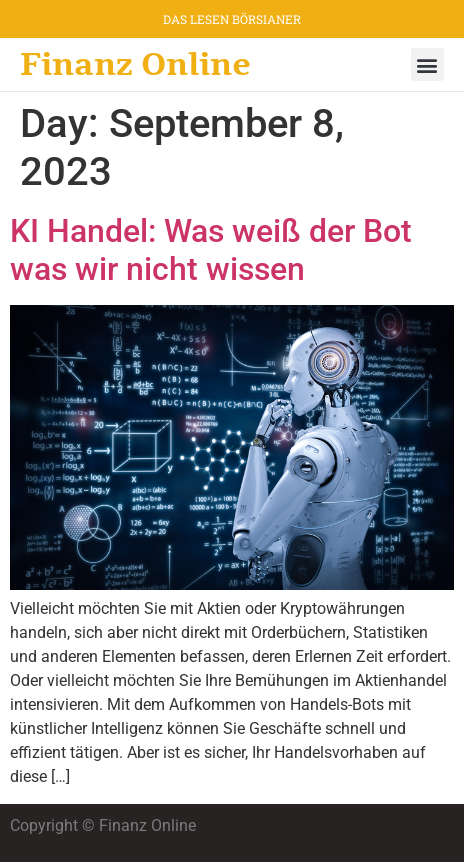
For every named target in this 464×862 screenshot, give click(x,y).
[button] (427, 64)
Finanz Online (135, 64)
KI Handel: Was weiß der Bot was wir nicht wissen (211, 250)
